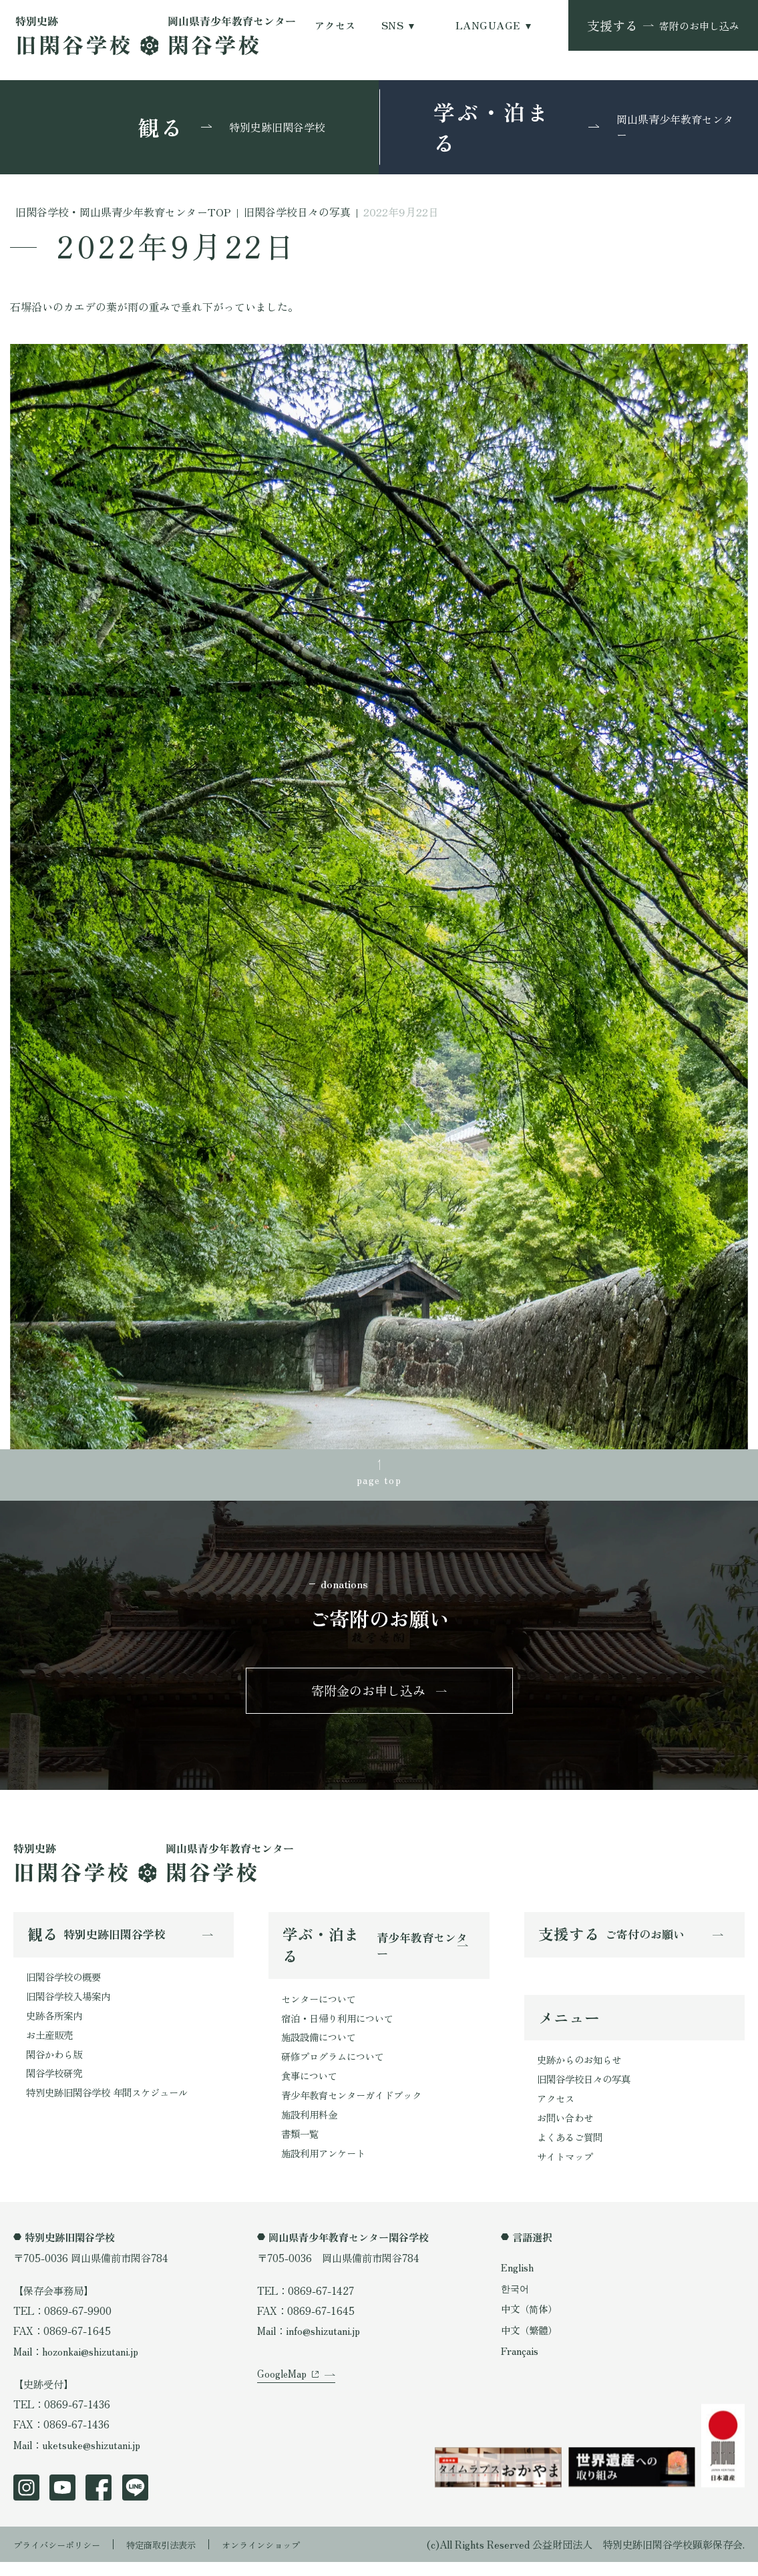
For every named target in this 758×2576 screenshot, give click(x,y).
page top (379, 1480)
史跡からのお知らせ (582, 2070)
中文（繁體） (531, 2345)
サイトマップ (567, 2171)
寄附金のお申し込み (368, 1696)
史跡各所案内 (56, 2025)
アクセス (335, 25)
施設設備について (321, 2047)
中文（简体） (531, 2323)
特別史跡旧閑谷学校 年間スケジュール (112, 2106)
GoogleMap (282, 2403)
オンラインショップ (291, 2558)
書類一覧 (301, 2148)
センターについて (321, 2007)
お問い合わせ (567, 2131)
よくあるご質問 (572, 2151)
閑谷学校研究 (56, 2086)
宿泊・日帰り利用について (341, 2027)
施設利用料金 (311, 2128)
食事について (311, 2087)
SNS (392, 25)
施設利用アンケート (326, 2169)
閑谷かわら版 (56, 2065)
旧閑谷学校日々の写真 (587, 2090)
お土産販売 (51, 2045)
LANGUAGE (487, 25)
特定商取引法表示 (180, 2558)
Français (521, 2365)
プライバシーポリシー (63, 2558)
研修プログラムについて (336, 2067)
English (519, 2281)
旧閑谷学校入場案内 (71, 2005)
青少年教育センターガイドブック (356, 2108)
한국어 (516, 2302)
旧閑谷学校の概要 (66, 1985)
